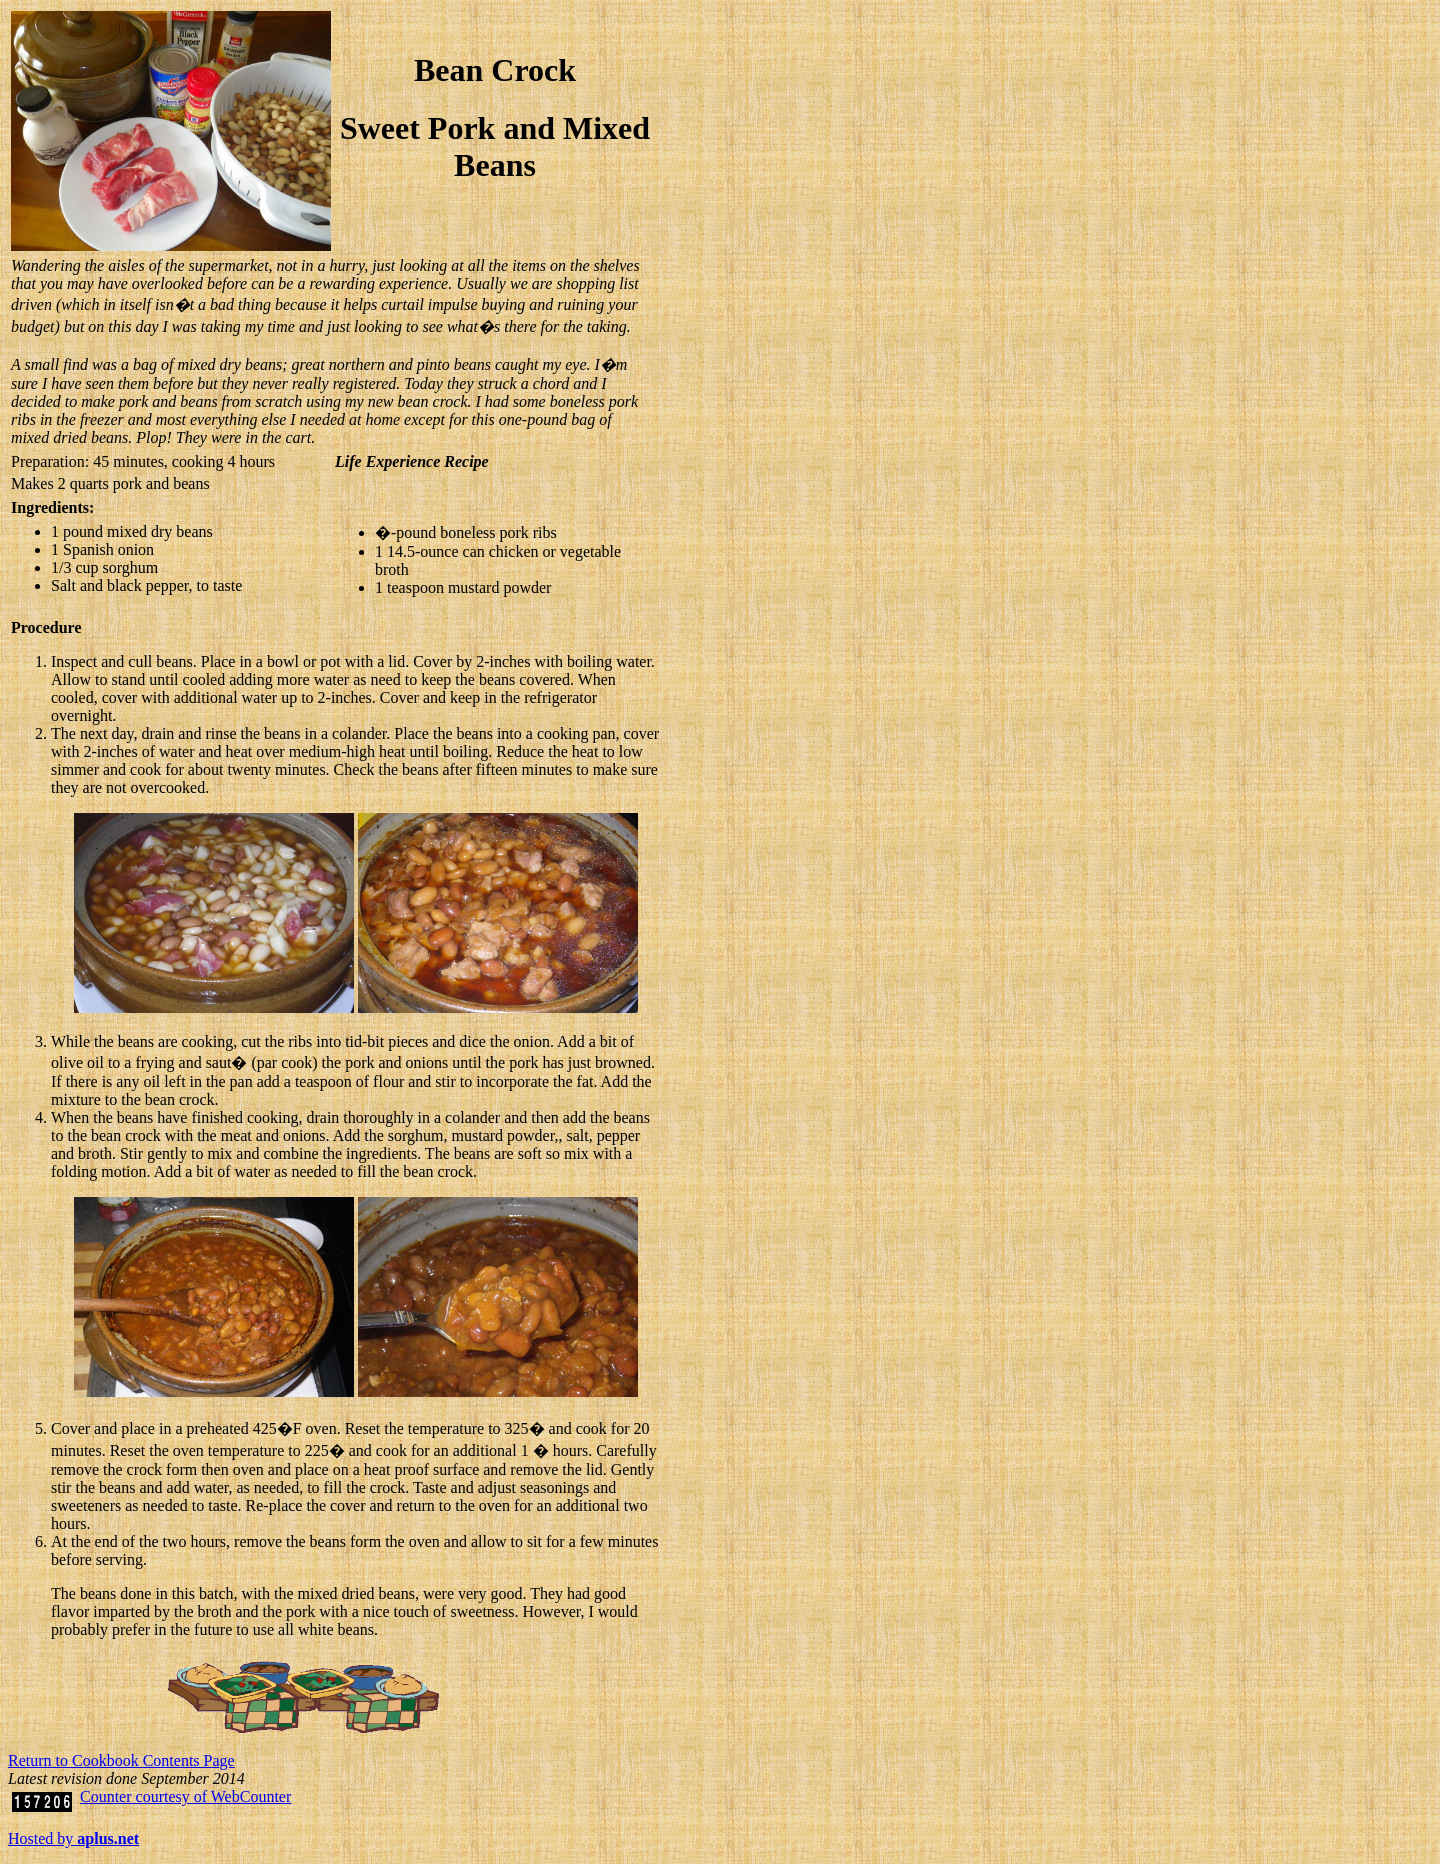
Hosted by (73, 1838)
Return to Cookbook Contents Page (121, 1760)
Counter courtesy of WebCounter (185, 1796)
